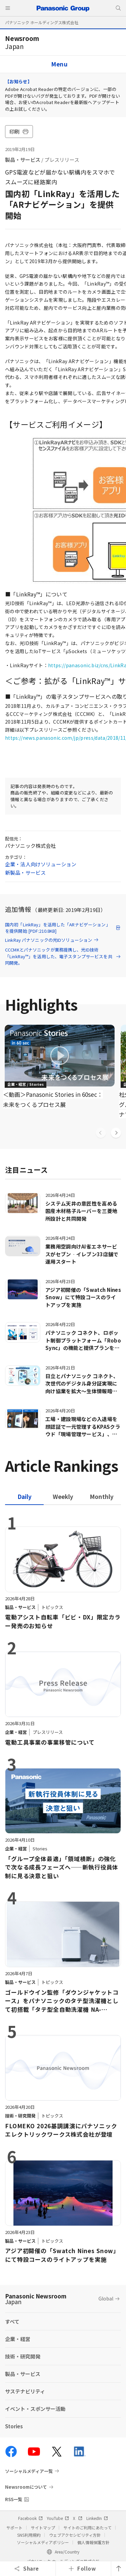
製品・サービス (22, 159)
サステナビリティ (25, 2391)
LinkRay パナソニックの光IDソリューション (52, 940)
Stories (14, 2426)
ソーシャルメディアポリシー (43, 2542)
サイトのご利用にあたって (88, 2527)
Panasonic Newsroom (36, 2299)
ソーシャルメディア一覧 (29, 2471)
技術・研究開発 (22, 2356)
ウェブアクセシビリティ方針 (75, 2535)
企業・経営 (17, 2338)
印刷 (19, 131)
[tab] (63, 1496)
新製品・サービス (25, 872)
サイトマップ (43, 2527)
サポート (14, 2527)
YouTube (58, 2518)
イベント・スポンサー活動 (35, 2408)
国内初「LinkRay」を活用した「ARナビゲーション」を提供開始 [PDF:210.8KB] (63, 927)
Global (105, 2298)
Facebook (30, 2518)
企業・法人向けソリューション (40, 864)
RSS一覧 (13, 2499)
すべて (12, 2321)
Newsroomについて (26, 2487)
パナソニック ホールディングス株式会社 (41, 22)
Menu (59, 64)
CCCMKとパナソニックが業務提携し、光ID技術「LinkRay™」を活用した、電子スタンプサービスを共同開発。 (63, 956)
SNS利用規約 (29, 2535)
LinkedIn (97, 2518)
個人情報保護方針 (93, 2542)
